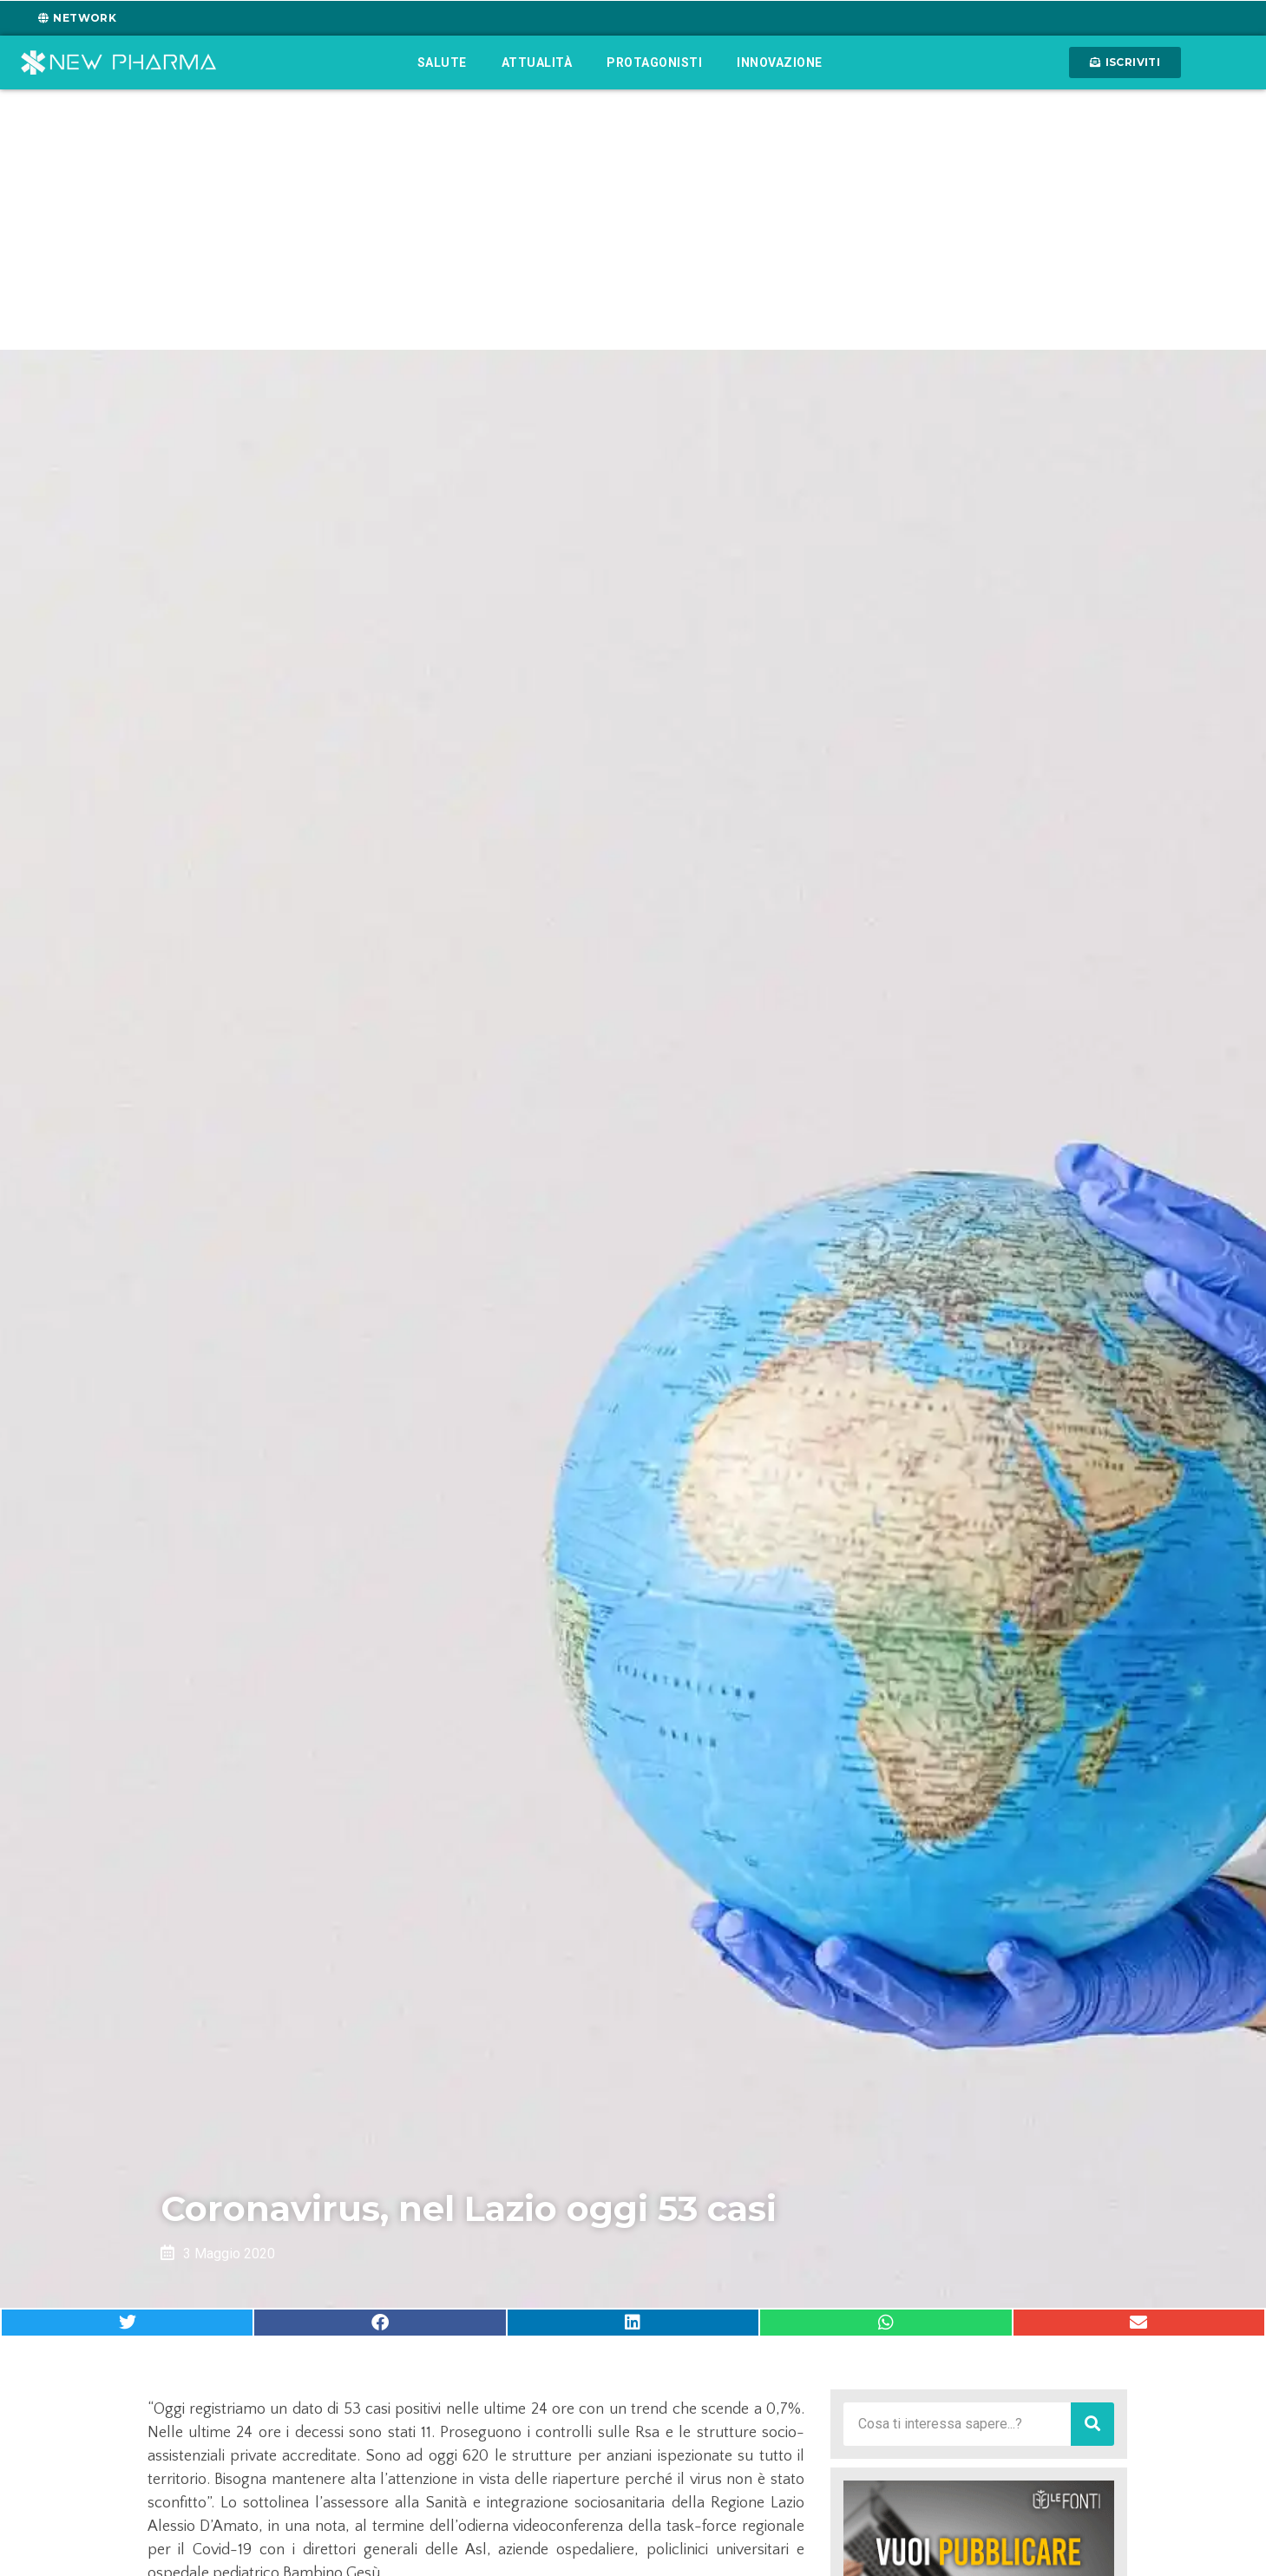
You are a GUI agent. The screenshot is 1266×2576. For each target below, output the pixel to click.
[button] (127, 2323)
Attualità (537, 62)
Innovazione (780, 62)
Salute (442, 62)
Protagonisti (654, 62)
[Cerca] (1092, 2424)
